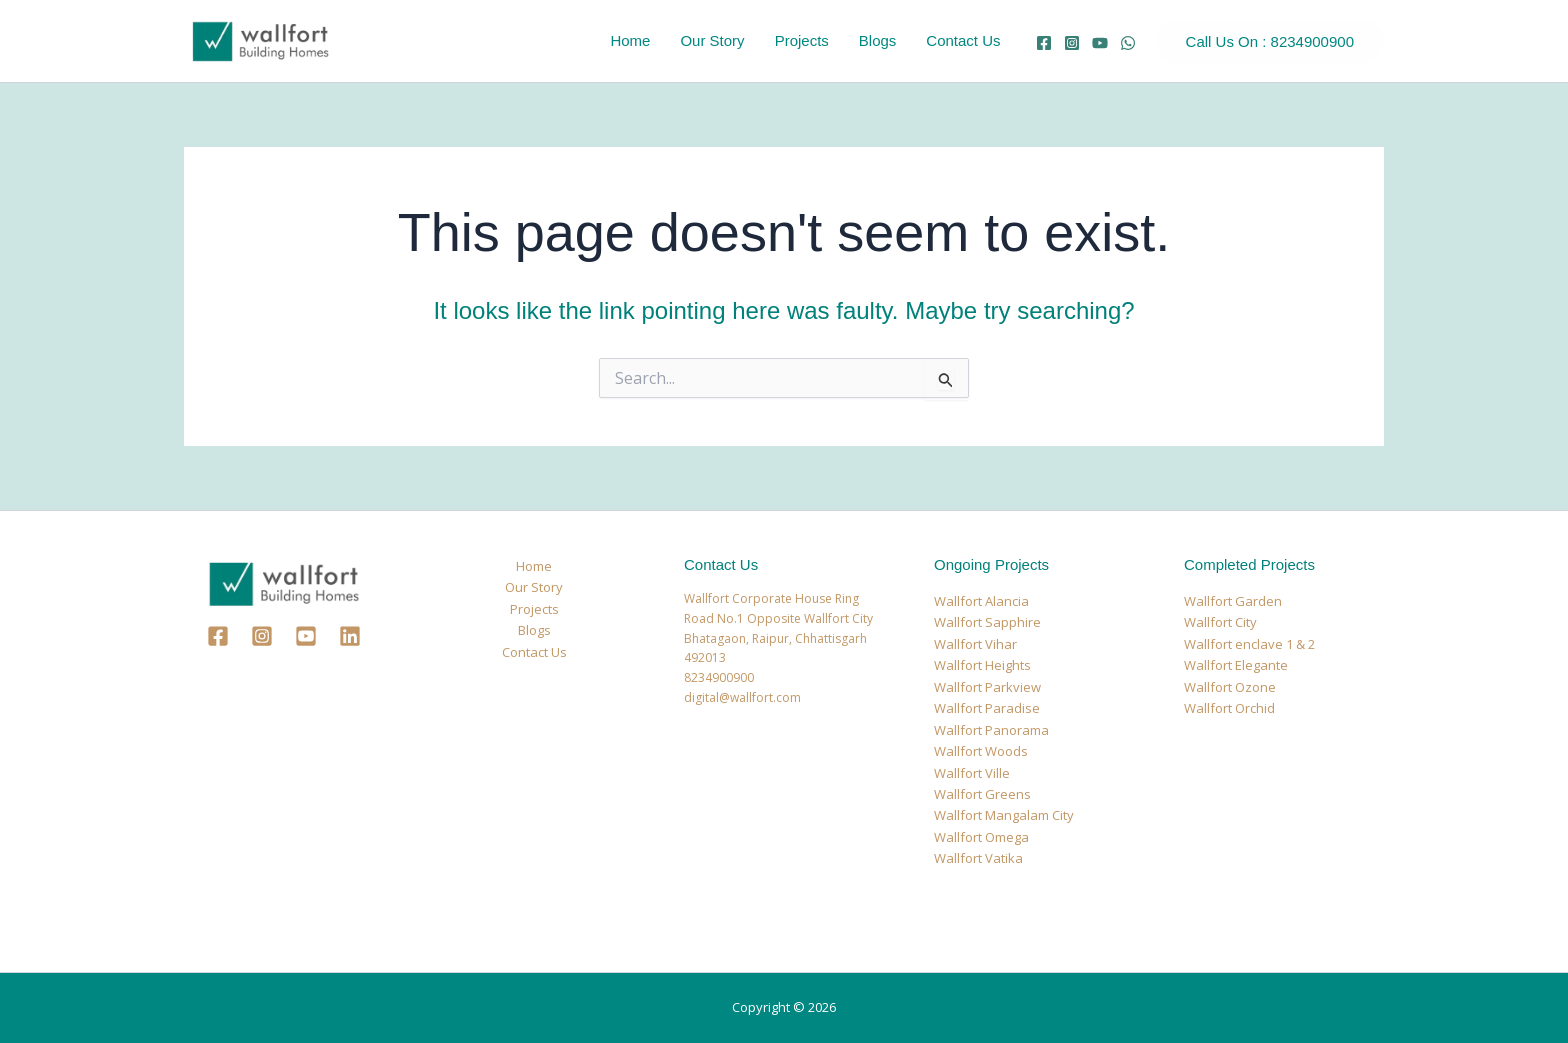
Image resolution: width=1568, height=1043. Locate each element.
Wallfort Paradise (987, 708)
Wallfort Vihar (975, 644)
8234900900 (719, 677)
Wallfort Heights (982, 665)
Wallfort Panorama (991, 730)
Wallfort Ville (972, 773)
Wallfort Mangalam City (1004, 815)
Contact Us (963, 40)
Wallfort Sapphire (987, 622)
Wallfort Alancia (981, 601)
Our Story (712, 40)
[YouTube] (1100, 43)
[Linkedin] (350, 636)
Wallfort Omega (981, 837)
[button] (1270, 41)
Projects (802, 40)
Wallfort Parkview (987, 687)
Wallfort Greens (982, 794)
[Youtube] (306, 636)
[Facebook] (1044, 43)
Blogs (878, 40)
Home (630, 40)
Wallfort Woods (981, 751)
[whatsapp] (1128, 43)
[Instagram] (1072, 43)
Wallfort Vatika (978, 858)
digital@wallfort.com (742, 697)
